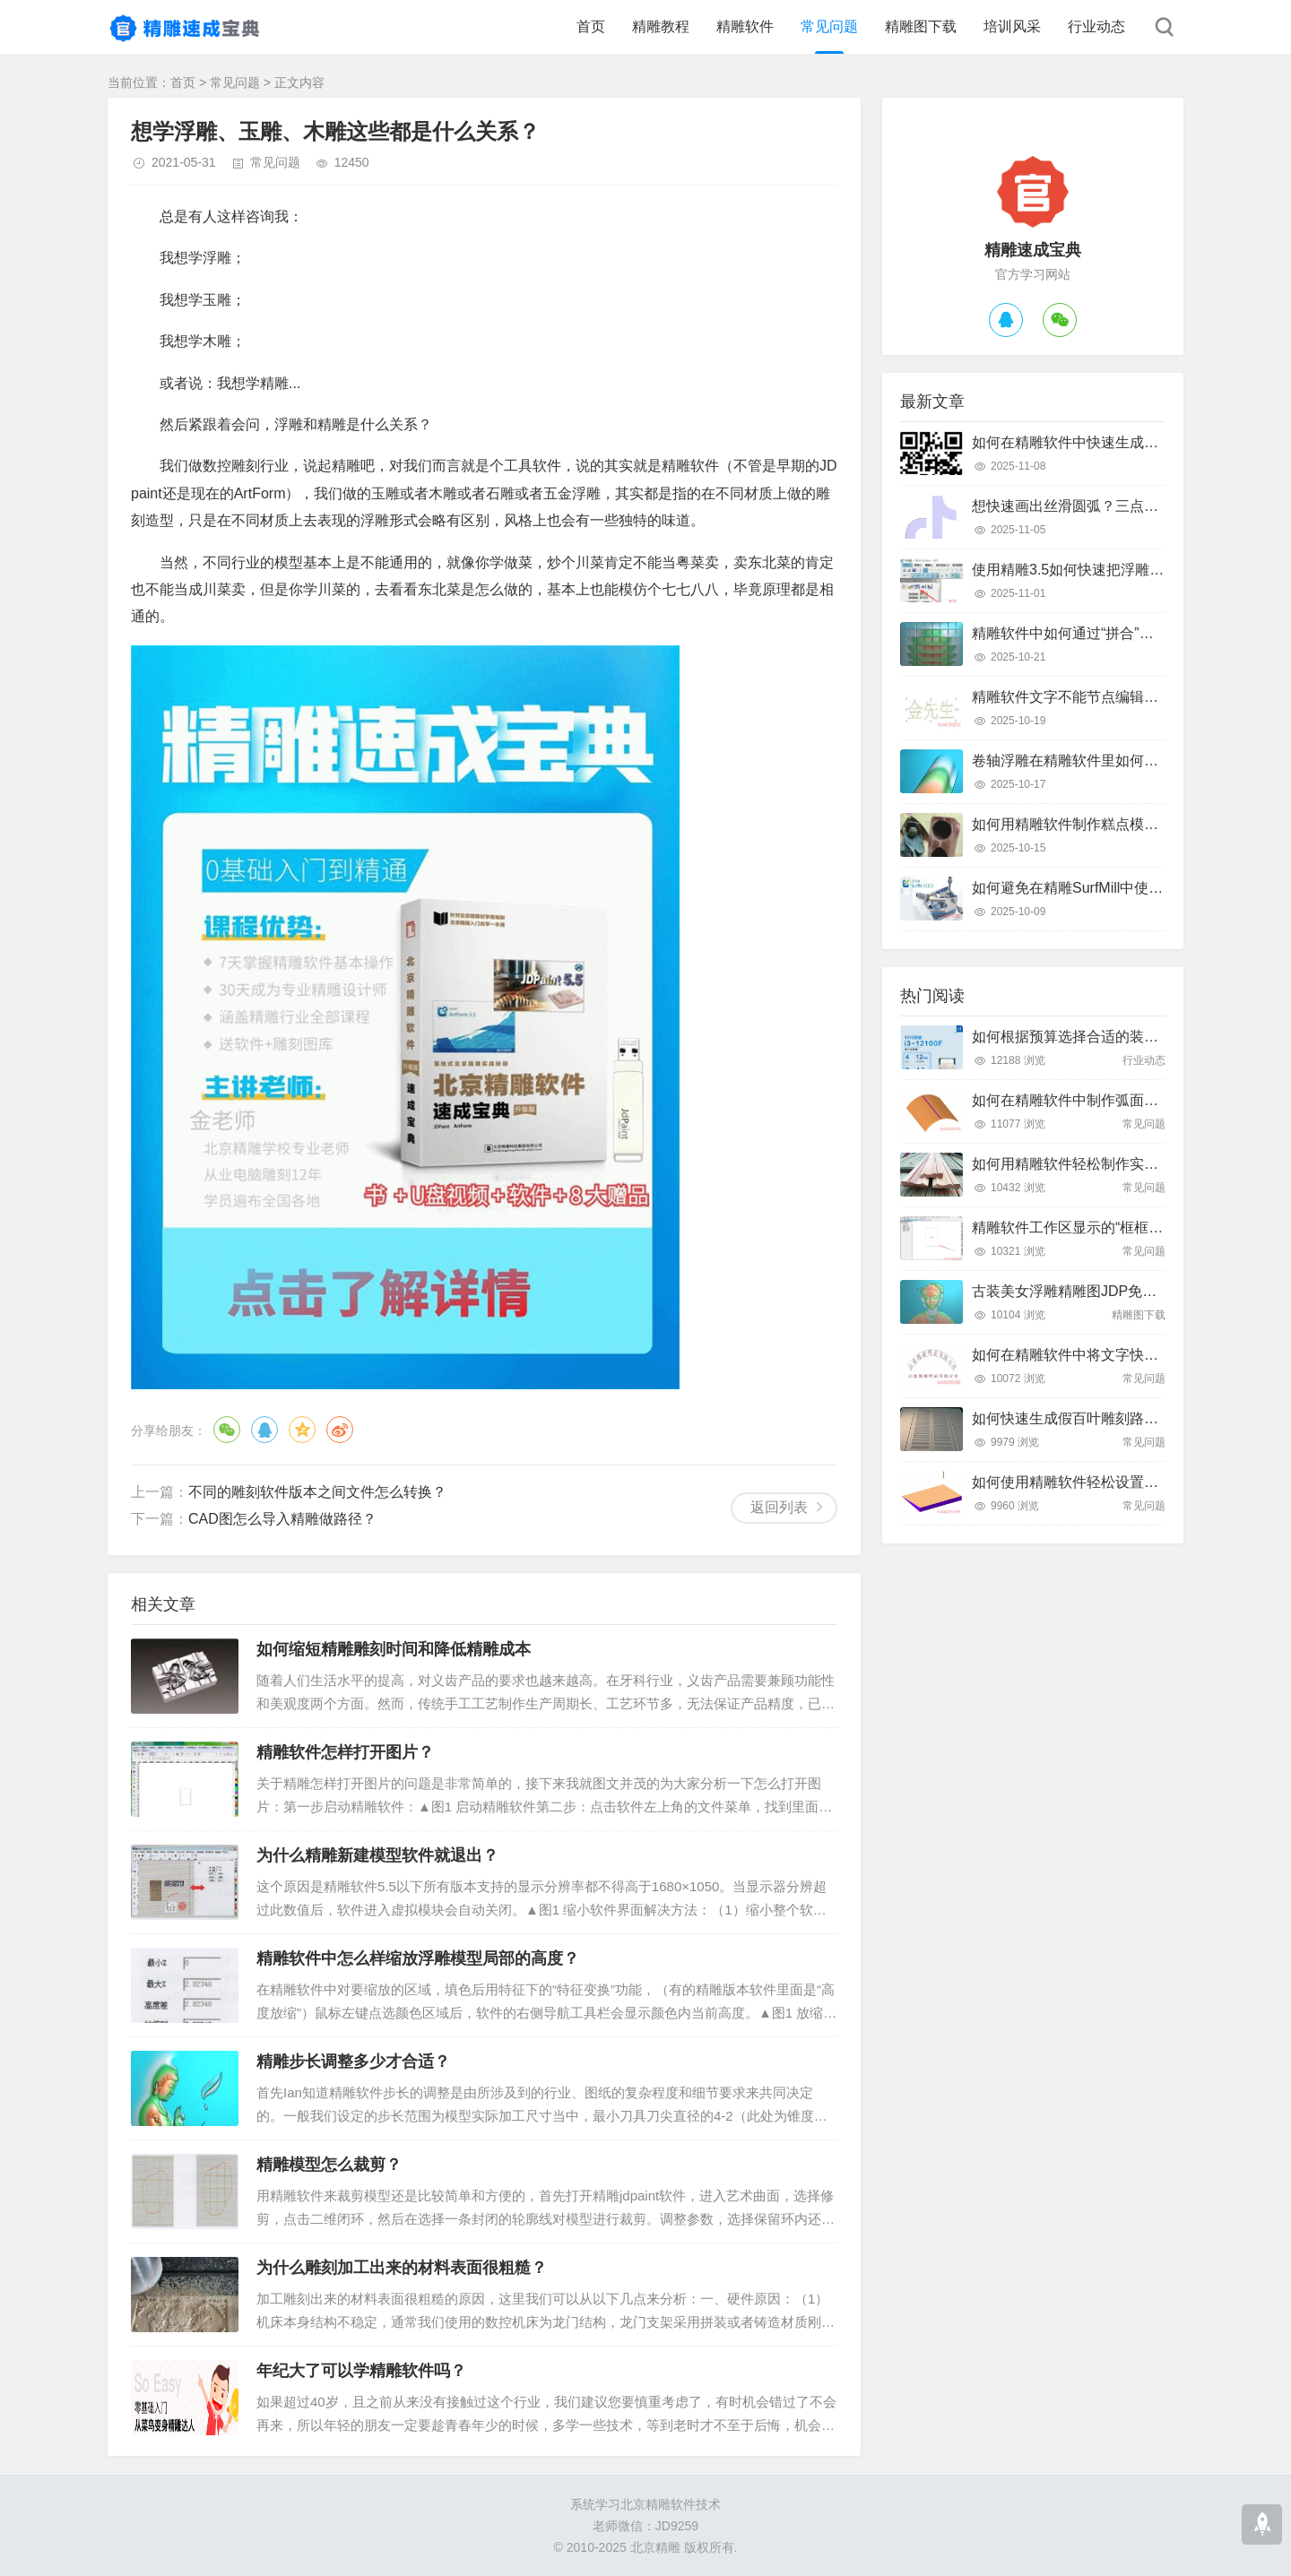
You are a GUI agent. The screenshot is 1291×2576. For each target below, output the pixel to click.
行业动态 (1096, 26)
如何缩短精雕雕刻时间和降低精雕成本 (393, 1649)
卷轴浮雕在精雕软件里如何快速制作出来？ (1108, 760)
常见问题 (829, 26)
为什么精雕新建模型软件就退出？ (377, 1855)
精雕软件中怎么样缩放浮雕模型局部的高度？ (417, 1958)
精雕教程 (660, 26)
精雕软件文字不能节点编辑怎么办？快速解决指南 (1129, 697)
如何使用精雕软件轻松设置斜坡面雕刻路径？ (1115, 1482)
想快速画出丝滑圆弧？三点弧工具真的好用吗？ (1122, 506)
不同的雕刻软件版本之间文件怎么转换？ (317, 1492)
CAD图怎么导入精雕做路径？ (282, 1518)
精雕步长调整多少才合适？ (353, 2061)
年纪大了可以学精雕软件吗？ (361, 2371)
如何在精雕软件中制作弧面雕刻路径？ (1094, 1100)
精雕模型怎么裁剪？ (329, 2165)
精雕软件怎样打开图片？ (345, 1752)
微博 (339, 1429)
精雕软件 (745, 26)
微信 (226, 1429)
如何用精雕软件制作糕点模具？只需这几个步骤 (1122, 824)
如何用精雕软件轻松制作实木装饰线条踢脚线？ (1122, 1163)
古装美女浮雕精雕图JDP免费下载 (1078, 1291)
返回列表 (779, 1507)
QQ (264, 1429)
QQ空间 (302, 1429)
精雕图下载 (921, 26)
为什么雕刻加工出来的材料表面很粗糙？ (401, 2268)
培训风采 (1012, 26)
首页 (590, 26)
